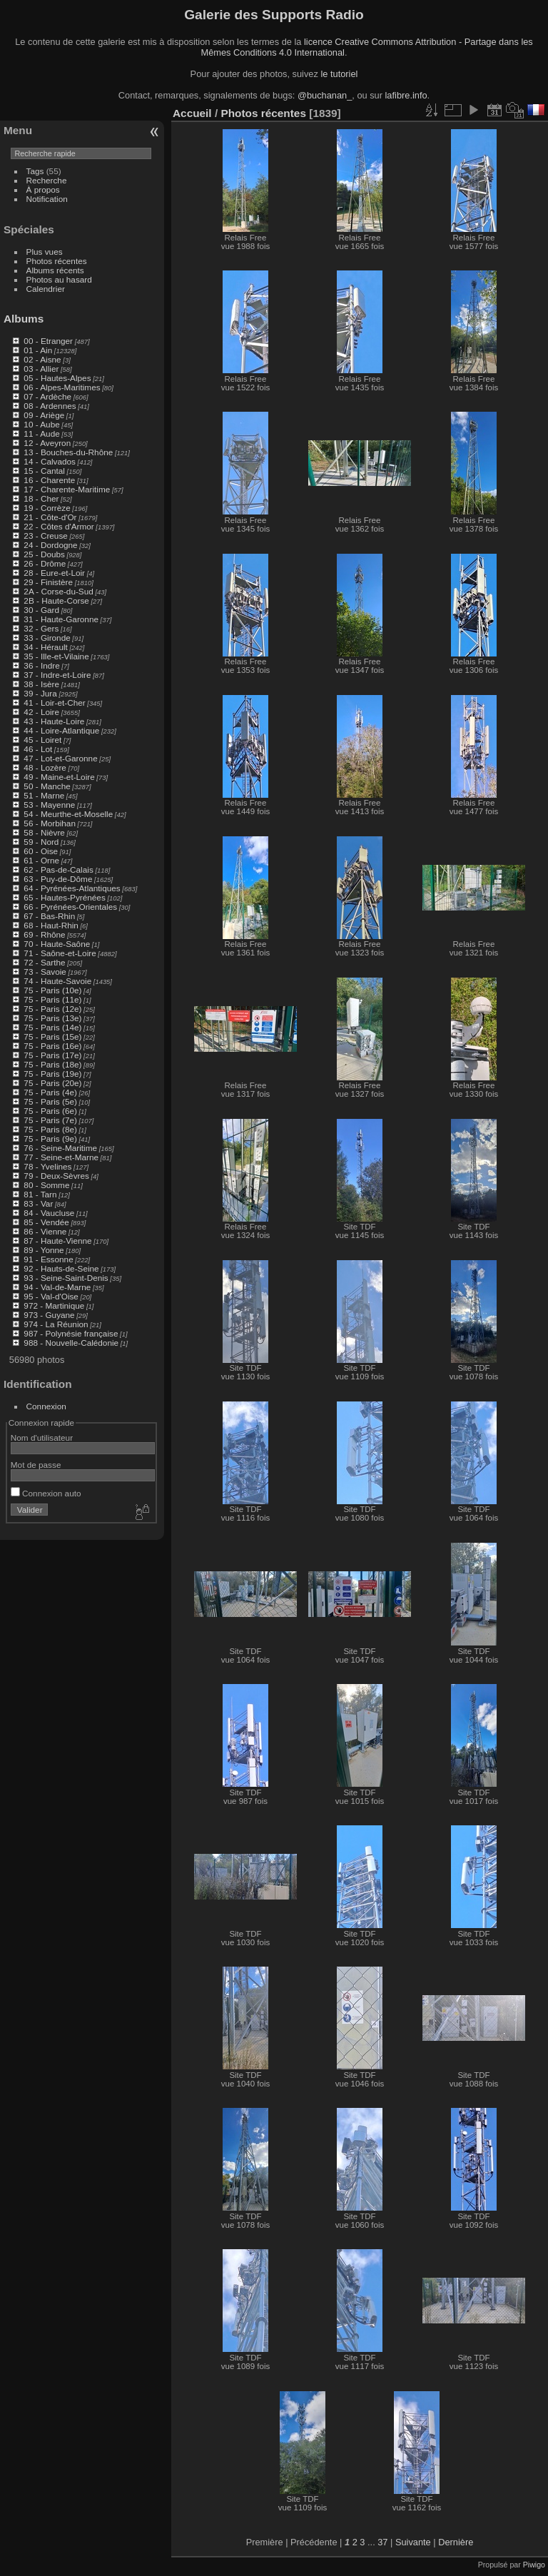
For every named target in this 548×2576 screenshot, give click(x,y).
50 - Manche (47, 786)
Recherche (46, 180)
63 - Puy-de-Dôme (58, 878)
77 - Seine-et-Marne (61, 1157)
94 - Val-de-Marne (57, 1287)
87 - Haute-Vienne (57, 1240)
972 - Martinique (54, 1305)
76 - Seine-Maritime (60, 1147)
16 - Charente (49, 480)
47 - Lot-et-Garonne (60, 758)
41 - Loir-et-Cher (54, 702)
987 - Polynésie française (71, 1333)
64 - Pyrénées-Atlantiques (72, 888)
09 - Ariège (44, 415)
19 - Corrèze (47, 507)
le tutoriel (338, 74)
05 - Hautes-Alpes (57, 377)
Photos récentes (56, 260)
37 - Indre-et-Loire (57, 674)
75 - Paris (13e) (52, 1018)
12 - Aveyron (47, 442)
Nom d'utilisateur (42, 1437)
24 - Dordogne (50, 544)
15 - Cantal (44, 470)
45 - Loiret (42, 739)
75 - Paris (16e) (52, 1045)
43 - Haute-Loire (54, 721)
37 (382, 2542)
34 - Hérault (45, 646)
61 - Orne (41, 860)
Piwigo (534, 2564)
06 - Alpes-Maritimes (62, 387)
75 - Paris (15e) (52, 1036)
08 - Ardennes (50, 405)
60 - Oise (41, 851)
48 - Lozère (45, 767)
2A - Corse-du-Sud (58, 591)
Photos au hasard (59, 279)
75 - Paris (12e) (52, 1008)
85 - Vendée (46, 1222)
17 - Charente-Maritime (67, 489)
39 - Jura (40, 693)
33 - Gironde (47, 637)
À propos (43, 189)
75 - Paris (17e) (52, 1055)
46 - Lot (38, 749)
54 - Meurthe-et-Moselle (68, 813)
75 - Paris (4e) (50, 1092)
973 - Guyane (49, 1314)
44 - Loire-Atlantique (61, 730)
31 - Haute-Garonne (61, 619)
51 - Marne (44, 795)
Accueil (192, 113)
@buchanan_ (325, 95)
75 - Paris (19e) (52, 1073)
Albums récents (55, 270)
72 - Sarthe (44, 962)
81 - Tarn (40, 1194)
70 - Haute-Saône (57, 943)
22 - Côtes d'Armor (58, 526)
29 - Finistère (48, 582)
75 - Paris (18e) (52, 1064)
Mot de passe (36, 1464)
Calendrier (45, 288)
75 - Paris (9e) (50, 1138)
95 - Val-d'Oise (51, 1296)
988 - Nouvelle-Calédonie (71, 1342)
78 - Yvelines (47, 1166)
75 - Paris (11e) (52, 999)
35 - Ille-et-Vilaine (56, 656)
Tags (35, 171)
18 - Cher (41, 498)
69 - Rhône (44, 934)
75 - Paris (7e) (50, 1120)
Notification (47, 198)
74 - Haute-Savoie (57, 980)
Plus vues (44, 251)
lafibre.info (406, 95)
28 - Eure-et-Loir (54, 572)
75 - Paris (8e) (50, 1129)
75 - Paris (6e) (50, 1110)
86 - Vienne (45, 1231)
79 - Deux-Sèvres (56, 1175)
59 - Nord (41, 841)
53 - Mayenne (49, 804)
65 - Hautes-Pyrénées (64, 897)
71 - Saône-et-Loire (60, 953)
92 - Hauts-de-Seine (61, 1268)
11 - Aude (41, 433)
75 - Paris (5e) (50, 1101)
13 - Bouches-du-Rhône (68, 452)
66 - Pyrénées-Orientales (70, 906)
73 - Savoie (45, 971)
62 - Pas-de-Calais (58, 869)
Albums (24, 319)
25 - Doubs (44, 554)
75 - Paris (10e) (52, 990)
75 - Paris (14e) (52, 1027)
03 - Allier (41, 368)
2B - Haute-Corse (56, 600)
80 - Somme (46, 1185)
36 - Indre (41, 665)
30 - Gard (41, 609)
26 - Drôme (45, 563)
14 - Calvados (50, 461)
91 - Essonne (48, 1259)
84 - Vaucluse (49, 1212)
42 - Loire (41, 711)
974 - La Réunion (56, 1324)
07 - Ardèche (47, 396)
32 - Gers (41, 628)
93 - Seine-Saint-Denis (66, 1277)
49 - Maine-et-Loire (59, 776)
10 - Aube (41, 424)
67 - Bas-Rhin (49, 916)
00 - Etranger (48, 340)
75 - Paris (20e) (52, 1082)
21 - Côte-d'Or (50, 517)
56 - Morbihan (50, 823)
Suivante (413, 2542)
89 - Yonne (44, 1249)
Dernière (455, 2542)
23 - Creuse (45, 535)
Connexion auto (46, 1493)
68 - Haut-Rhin (51, 925)
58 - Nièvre (44, 832)
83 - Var (38, 1203)
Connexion (46, 1406)
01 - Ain (38, 350)
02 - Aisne (42, 359)
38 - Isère (41, 684)
